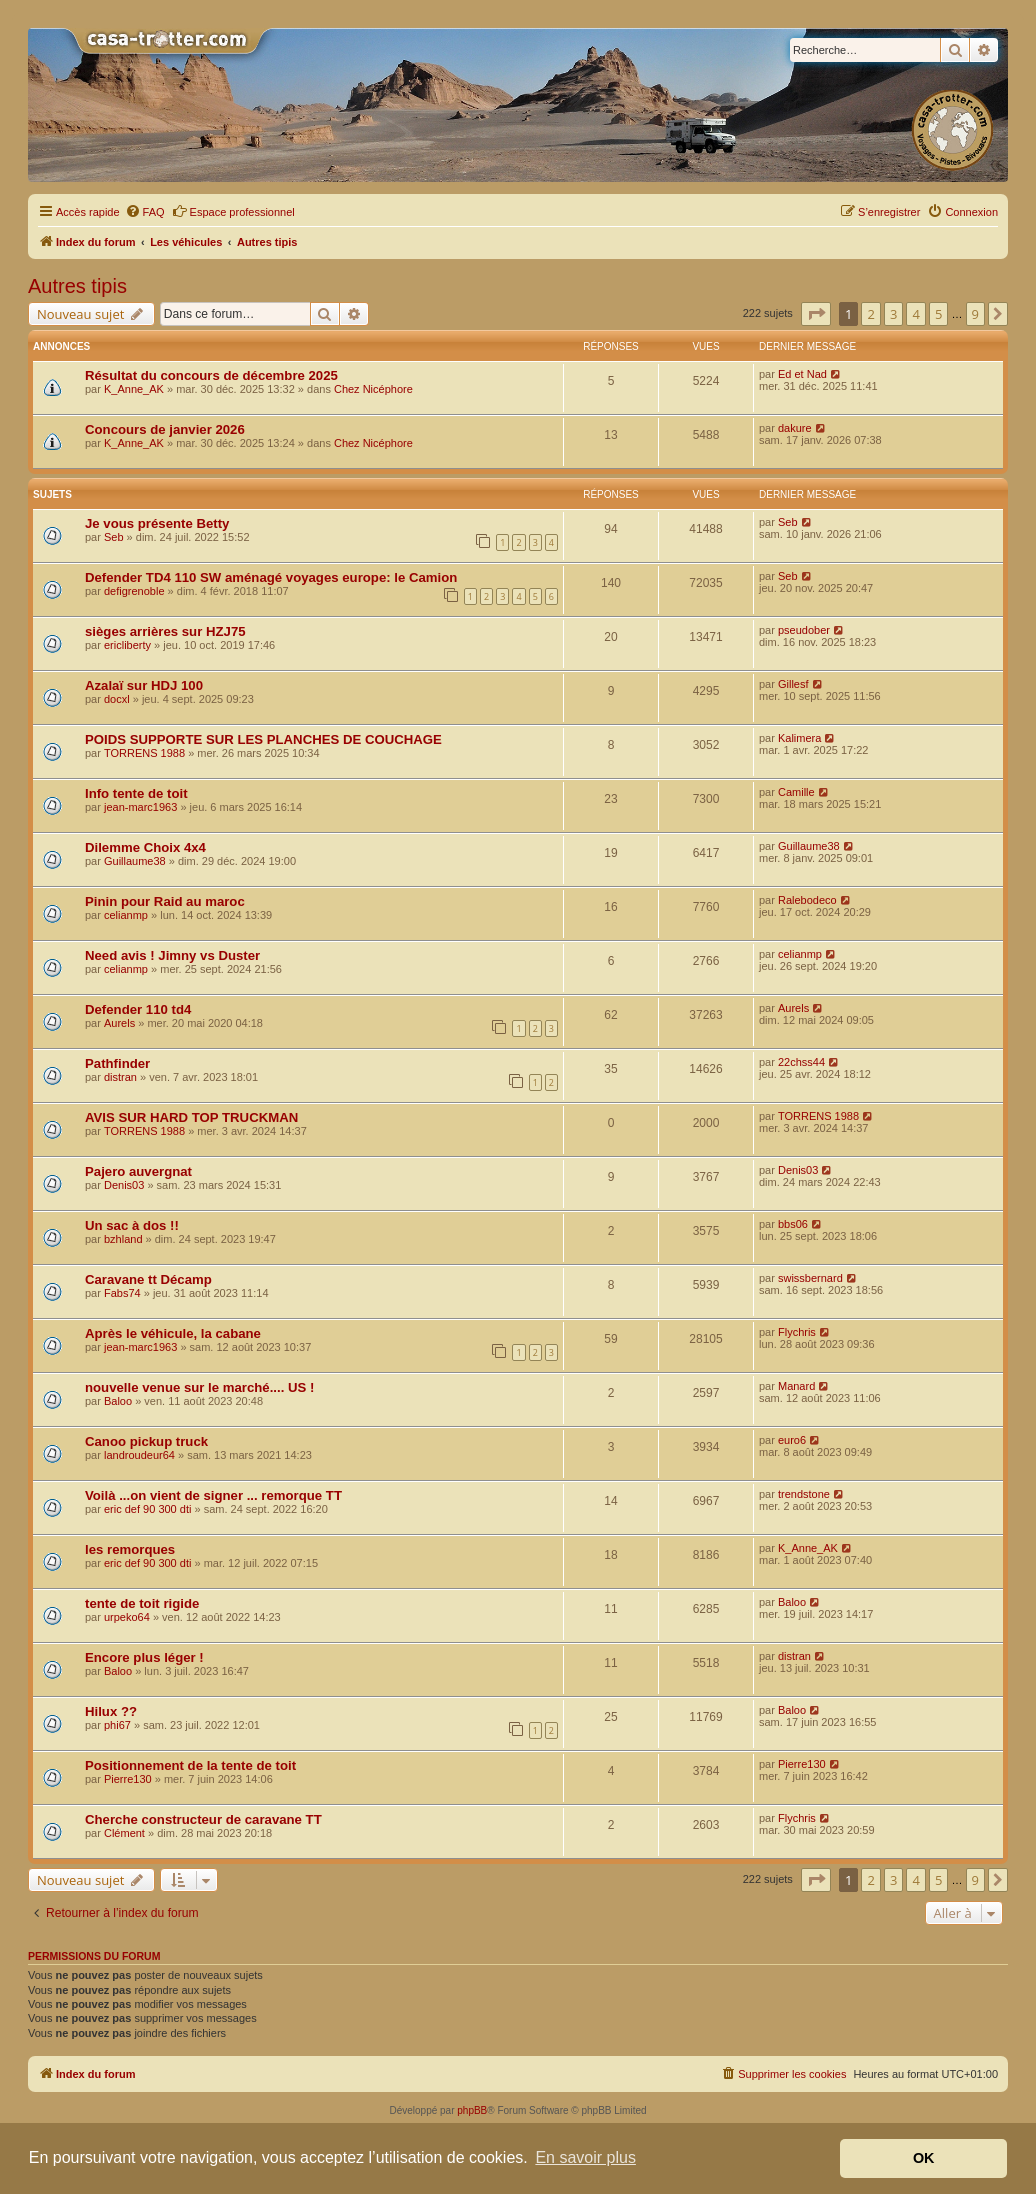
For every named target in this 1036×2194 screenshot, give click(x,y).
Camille (796, 792)
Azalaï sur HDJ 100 (144, 685)
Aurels (119, 1023)
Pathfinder (117, 1063)
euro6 (792, 1440)
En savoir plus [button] (585, 2157)
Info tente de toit (136, 793)
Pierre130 (128, 1779)
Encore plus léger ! (144, 1657)
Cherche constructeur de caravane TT (203, 1819)
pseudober (804, 630)
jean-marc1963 (140, 807)
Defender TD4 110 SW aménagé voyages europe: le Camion (271, 577)
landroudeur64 (139, 1455)
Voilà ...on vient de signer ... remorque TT (213, 1495)
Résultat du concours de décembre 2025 (211, 375)
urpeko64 (127, 1617)
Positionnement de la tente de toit (190, 1765)
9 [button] (975, 314)
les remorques (130, 1549)
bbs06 (793, 1224)
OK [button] (924, 2158)
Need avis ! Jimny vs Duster (172, 955)
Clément (124, 1833)
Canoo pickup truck (146, 1441)
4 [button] (915, 314)
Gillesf (793, 684)
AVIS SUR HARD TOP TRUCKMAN (191, 1117)
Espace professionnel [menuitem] (233, 211)
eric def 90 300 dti (147, 1509)
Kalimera (799, 738)
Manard (796, 1386)
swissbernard (810, 1278)
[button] (816, 314)
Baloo (118, 1401)
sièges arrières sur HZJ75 (165, 631)
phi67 (117, 1725)
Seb (114, 537)
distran (120, 1077)
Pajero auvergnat (138, 1171)
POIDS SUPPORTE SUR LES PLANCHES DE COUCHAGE (263, 739)
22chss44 (801, 1062)
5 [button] (938, 314)
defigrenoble (134, 591)
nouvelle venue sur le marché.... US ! (199, 1387)
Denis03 (124, 1185)
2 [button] (870, 314)
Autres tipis (77, 286)
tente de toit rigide (142, 1603)
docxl (117, 699)
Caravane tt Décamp (148, 1279)
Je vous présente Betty (157, 523)
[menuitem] (145, 212)
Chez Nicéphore (373, 389)
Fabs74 (122, 1293)
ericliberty (127, 645)
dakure (795, 428)
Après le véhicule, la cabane (173, 1333)
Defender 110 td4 (138, 1009)
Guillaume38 (135, 861)
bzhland (123, 1239)
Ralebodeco (807, 900)
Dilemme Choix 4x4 (145, 847)
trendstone (804, 1494)
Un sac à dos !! (132, 1225)
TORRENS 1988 (144, 753)
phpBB (472, 2110)
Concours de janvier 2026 (165, 429)
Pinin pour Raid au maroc (165, 901)
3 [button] (893, 314)
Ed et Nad (802, 374)
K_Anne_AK (134, 389)
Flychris (797, 1332)
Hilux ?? (111, 1711)
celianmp (126, 915)
